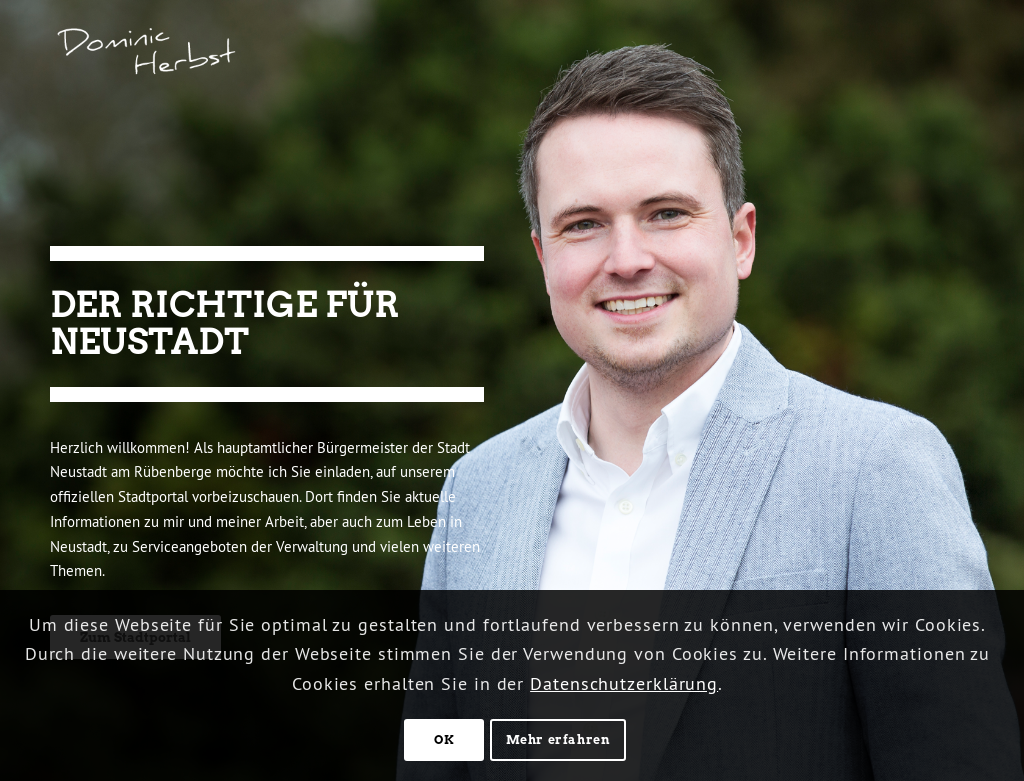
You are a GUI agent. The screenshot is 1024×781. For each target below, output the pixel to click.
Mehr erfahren (558, 739)
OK (444, 739)
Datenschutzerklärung (624, 683)
